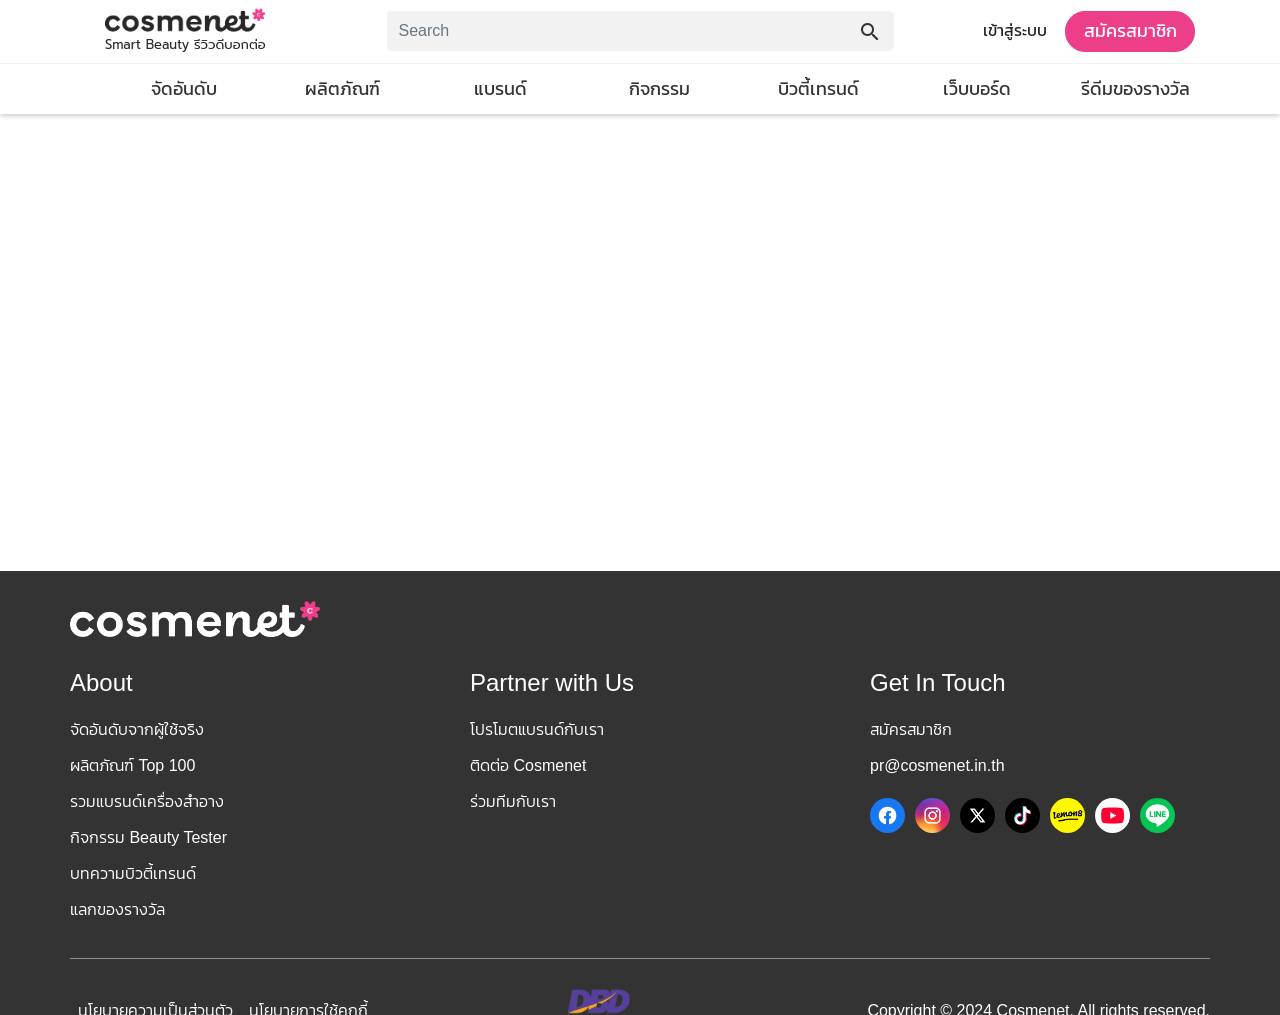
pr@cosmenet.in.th (937, 765)
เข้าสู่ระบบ (1015, 30)
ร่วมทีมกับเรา (513, 801)
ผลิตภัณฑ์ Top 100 (132, 765)
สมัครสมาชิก (1130, 31)
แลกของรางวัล (117, 909)
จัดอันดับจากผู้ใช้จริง (137, 729)
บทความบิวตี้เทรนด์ (133, 873)
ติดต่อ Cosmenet (528, 765)
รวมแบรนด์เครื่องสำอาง (147, 801)
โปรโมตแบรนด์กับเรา (537, 729)
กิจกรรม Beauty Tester (148, 837)
